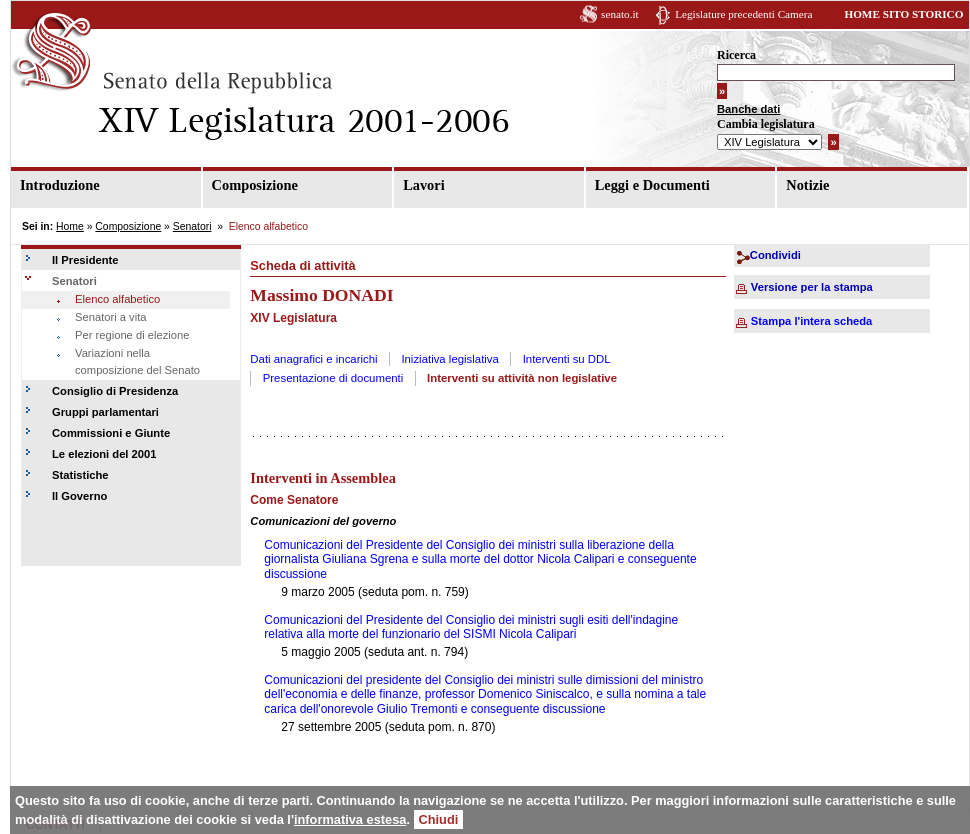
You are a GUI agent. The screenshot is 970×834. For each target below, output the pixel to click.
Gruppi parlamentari (105, 412)
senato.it (620, 14)
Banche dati (748, 109)
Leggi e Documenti (652, 185)
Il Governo (79, 496)
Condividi (775, 255)
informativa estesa (350, 819)
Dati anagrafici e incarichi (313, 359)
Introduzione (60, 185)
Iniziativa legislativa (450, 359)
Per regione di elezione (132, 335)
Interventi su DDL (567, 359)
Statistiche (80, 475)
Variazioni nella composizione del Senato (137, 362)
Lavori (424, 185)
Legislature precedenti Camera (743, 14)
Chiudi (439, 819)
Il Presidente (85, 260)
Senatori (192, 226)
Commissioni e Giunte (111, 433)
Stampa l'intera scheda (811, 321)
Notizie (807, 185)
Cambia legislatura (766, 124)
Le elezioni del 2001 (104, 454)
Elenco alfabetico (117, 299)
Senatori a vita (111, 317)
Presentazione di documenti (333, 378)
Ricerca (736, 55)
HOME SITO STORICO (903, 14)
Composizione (255, 185)
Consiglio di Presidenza (115, 391)
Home (70, 226)
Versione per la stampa (812, 287)
